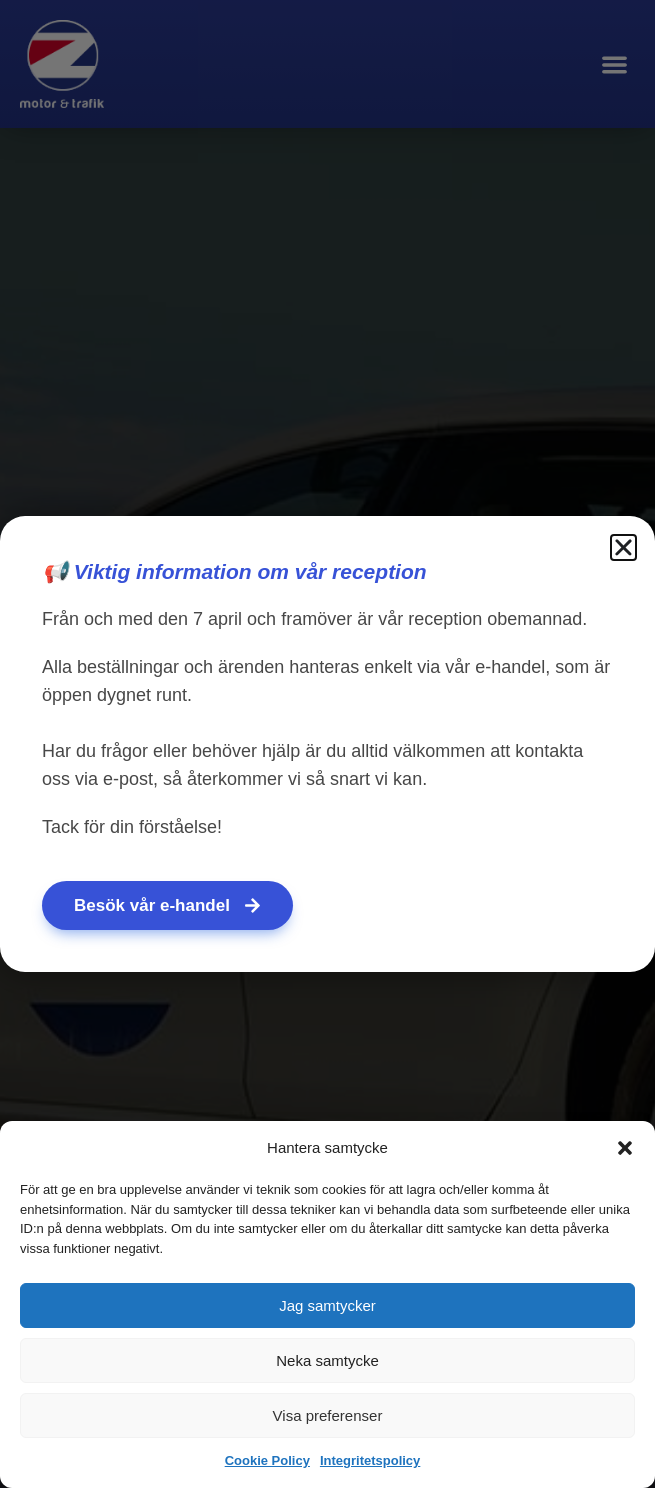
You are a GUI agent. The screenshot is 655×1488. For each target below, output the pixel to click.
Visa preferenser (328, 1415)
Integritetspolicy (370, 1460)
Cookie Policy (267, 1460)
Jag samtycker (327, 1305)
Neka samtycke (327, 1360)
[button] (625, 1148)
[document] (327, 744)
